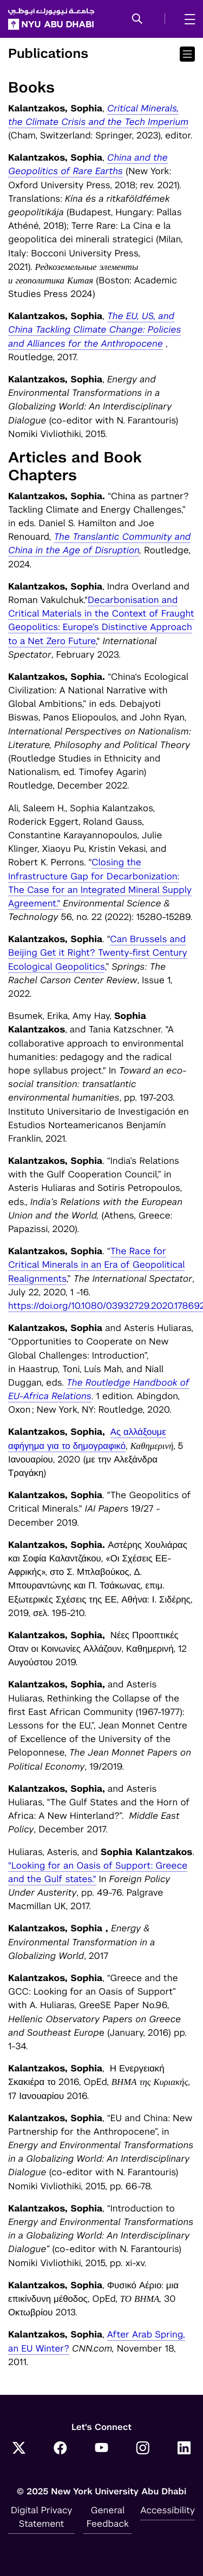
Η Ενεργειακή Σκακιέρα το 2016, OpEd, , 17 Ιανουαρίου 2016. (99, 2081)
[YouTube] (102, 2448)
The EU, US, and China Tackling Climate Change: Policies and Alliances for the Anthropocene (94, 329)
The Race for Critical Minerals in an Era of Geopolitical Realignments (96, 1264)
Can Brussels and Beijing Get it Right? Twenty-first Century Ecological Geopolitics (97, 952)
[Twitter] (19, 2448)
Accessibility (167, 2510)
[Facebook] (60, 2448)
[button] (137, 19)
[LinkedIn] (184, 2448)
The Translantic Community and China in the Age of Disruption (99, 543)
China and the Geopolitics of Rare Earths (88, 164)
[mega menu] (186, 19)
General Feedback (108, 2516)
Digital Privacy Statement (42, 2516)
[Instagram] (143, 2448)
